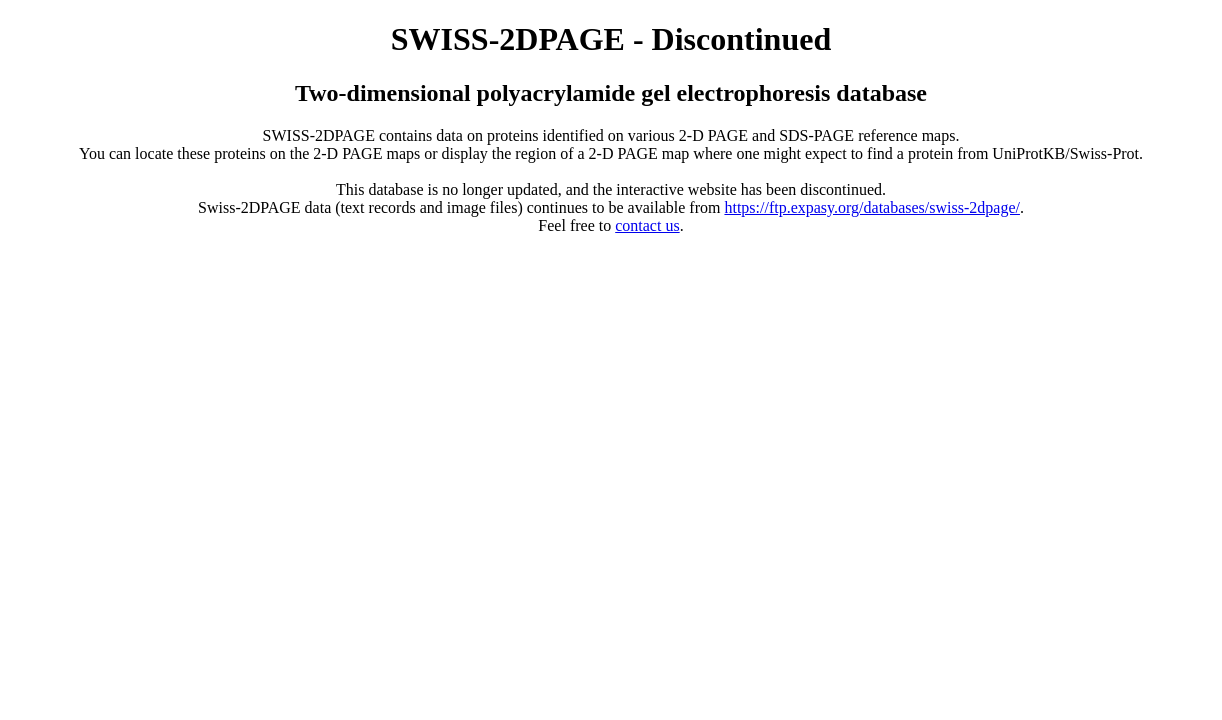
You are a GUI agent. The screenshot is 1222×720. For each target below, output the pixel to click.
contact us (647, 225)
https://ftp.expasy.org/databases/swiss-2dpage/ (872, 207)
